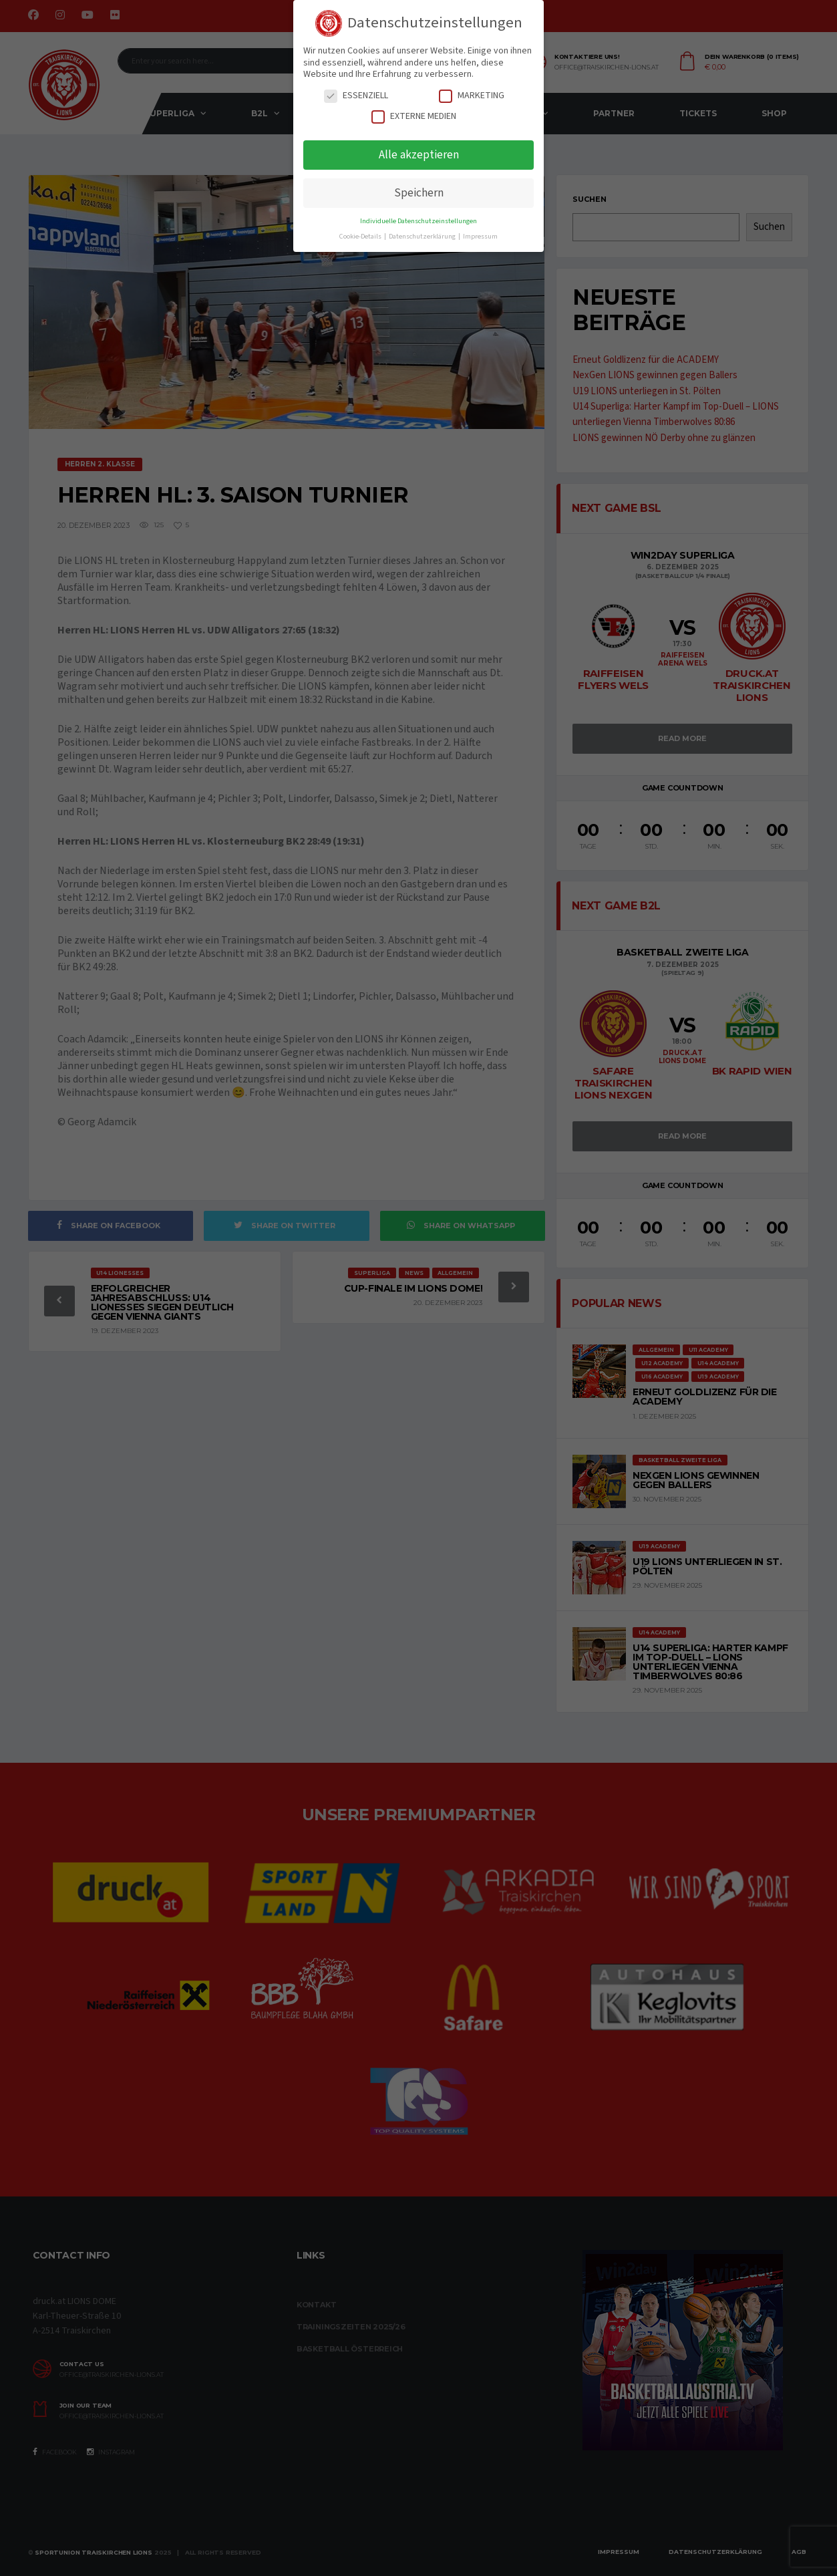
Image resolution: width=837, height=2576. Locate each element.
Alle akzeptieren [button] (419, 154)
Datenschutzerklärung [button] (423, 236)
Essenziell (356, 96)
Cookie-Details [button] (361, 236)
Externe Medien (413, 116)
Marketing (471, 96)
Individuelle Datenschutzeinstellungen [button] (418, 221)
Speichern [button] (419, 192)
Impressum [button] (480, 236)
